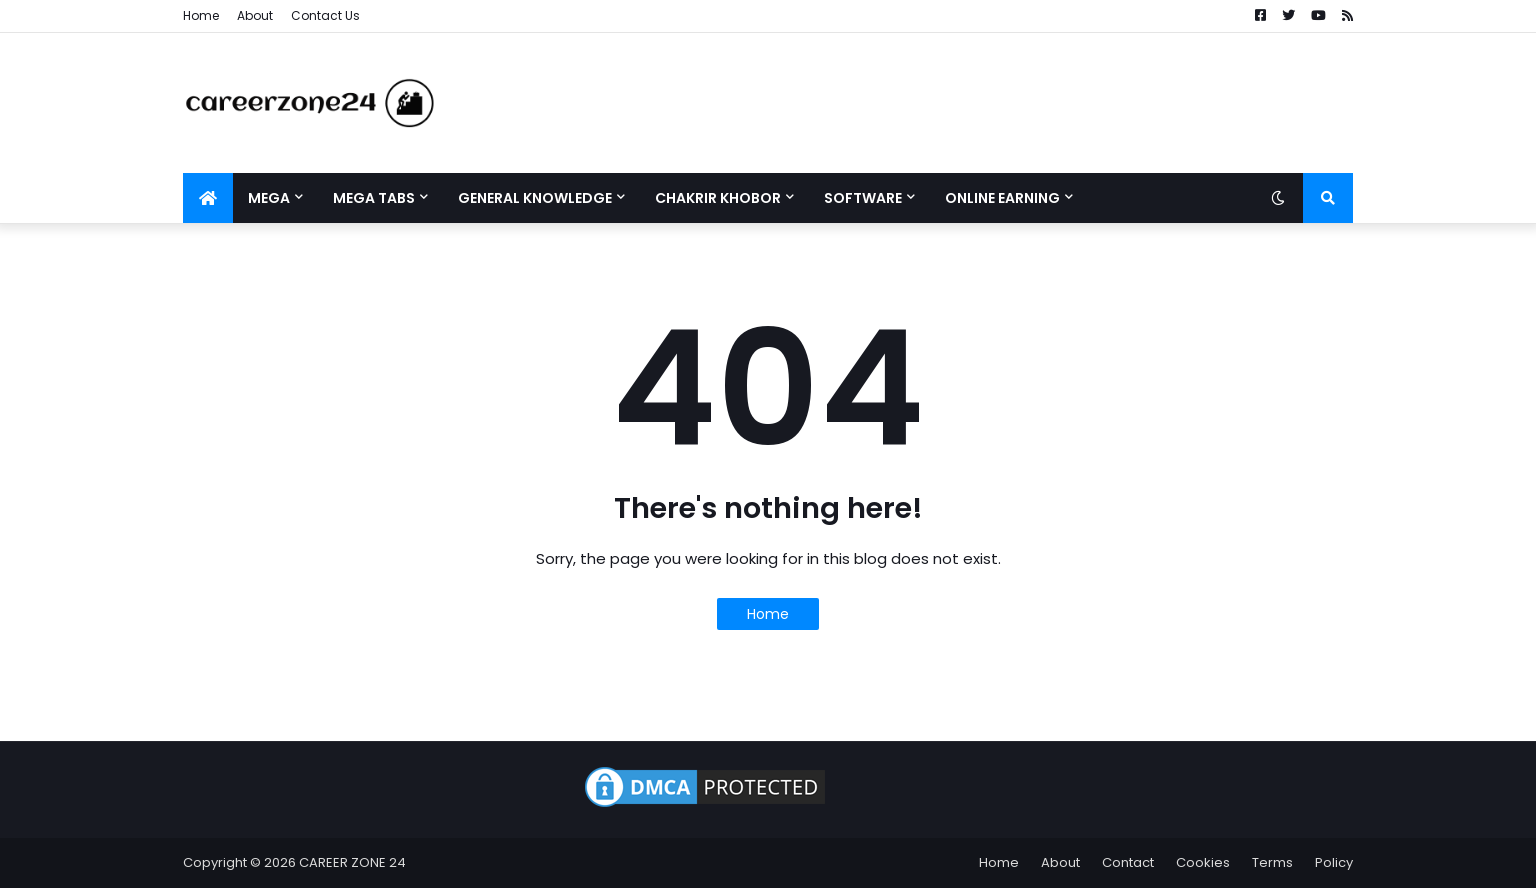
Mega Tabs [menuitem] (374, 198)
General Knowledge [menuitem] (535, 198)
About (255, 15)
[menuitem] (208, 198)
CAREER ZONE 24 (352, 862)
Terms (1272, 862)
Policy (1334, 862)
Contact (1128, 862)
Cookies (1203, 862)
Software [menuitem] (863, 198)
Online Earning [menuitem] (1002, 198)
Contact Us (325, 15)
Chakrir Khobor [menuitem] (718, 198)
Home (201, 15)
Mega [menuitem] (269, 198)
